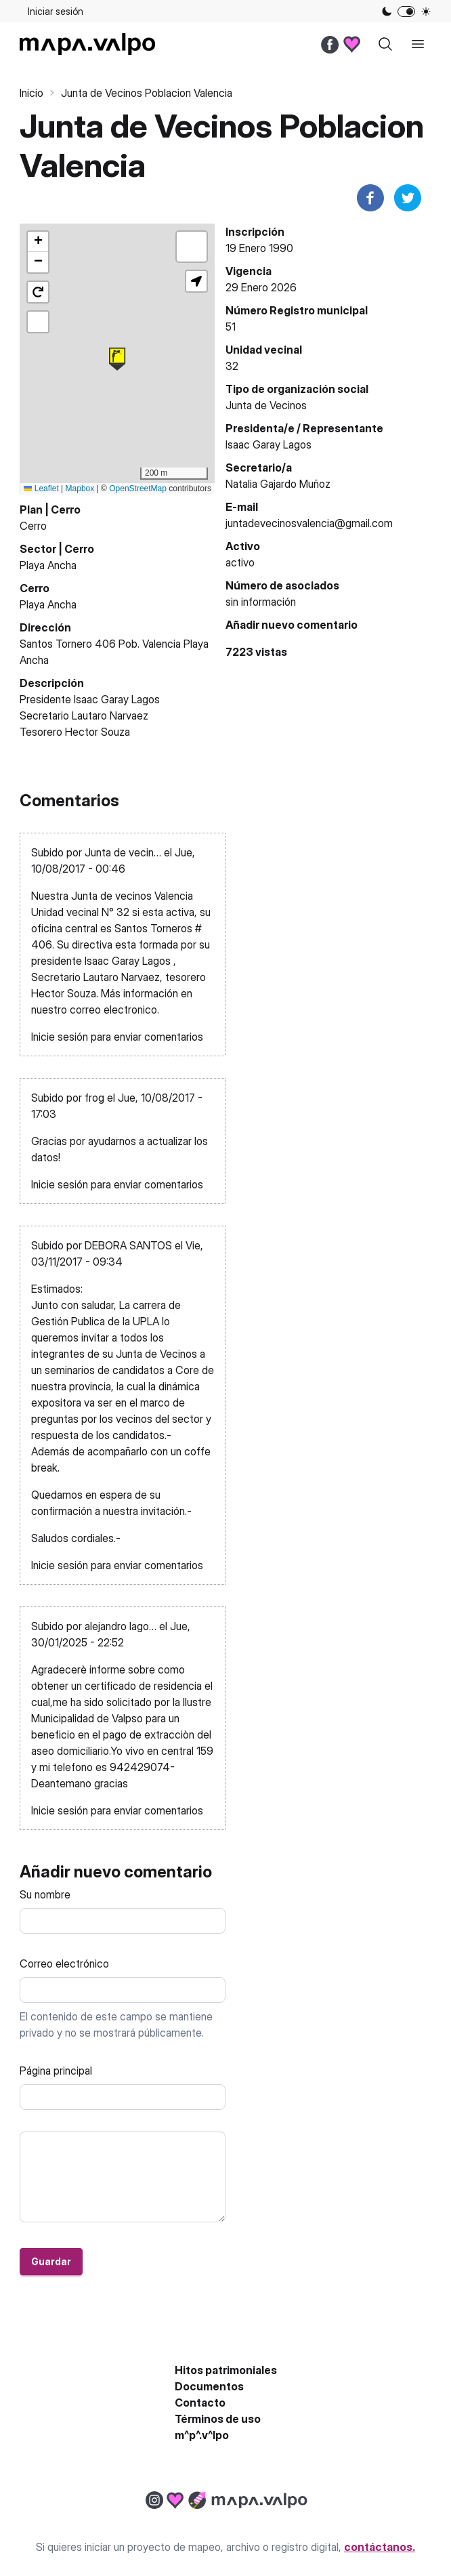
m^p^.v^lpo (202, 2435)
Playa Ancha (48, 565)
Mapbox (80, 488)
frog (94, 1097)
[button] (117, 359)
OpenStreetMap (138, 488)
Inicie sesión (59, 1036)
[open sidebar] (417, 44)
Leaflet (41, 488)
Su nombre (45, 1894)
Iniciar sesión (55, 11)
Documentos (209, 2386)
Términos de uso (218, 2419)
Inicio (31, 93)
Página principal (56, 2070)
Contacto (200, 2402)
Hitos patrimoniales (226, 2370)
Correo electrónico (64, 1963)
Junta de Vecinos (266, 405)
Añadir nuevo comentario (292, 624)
